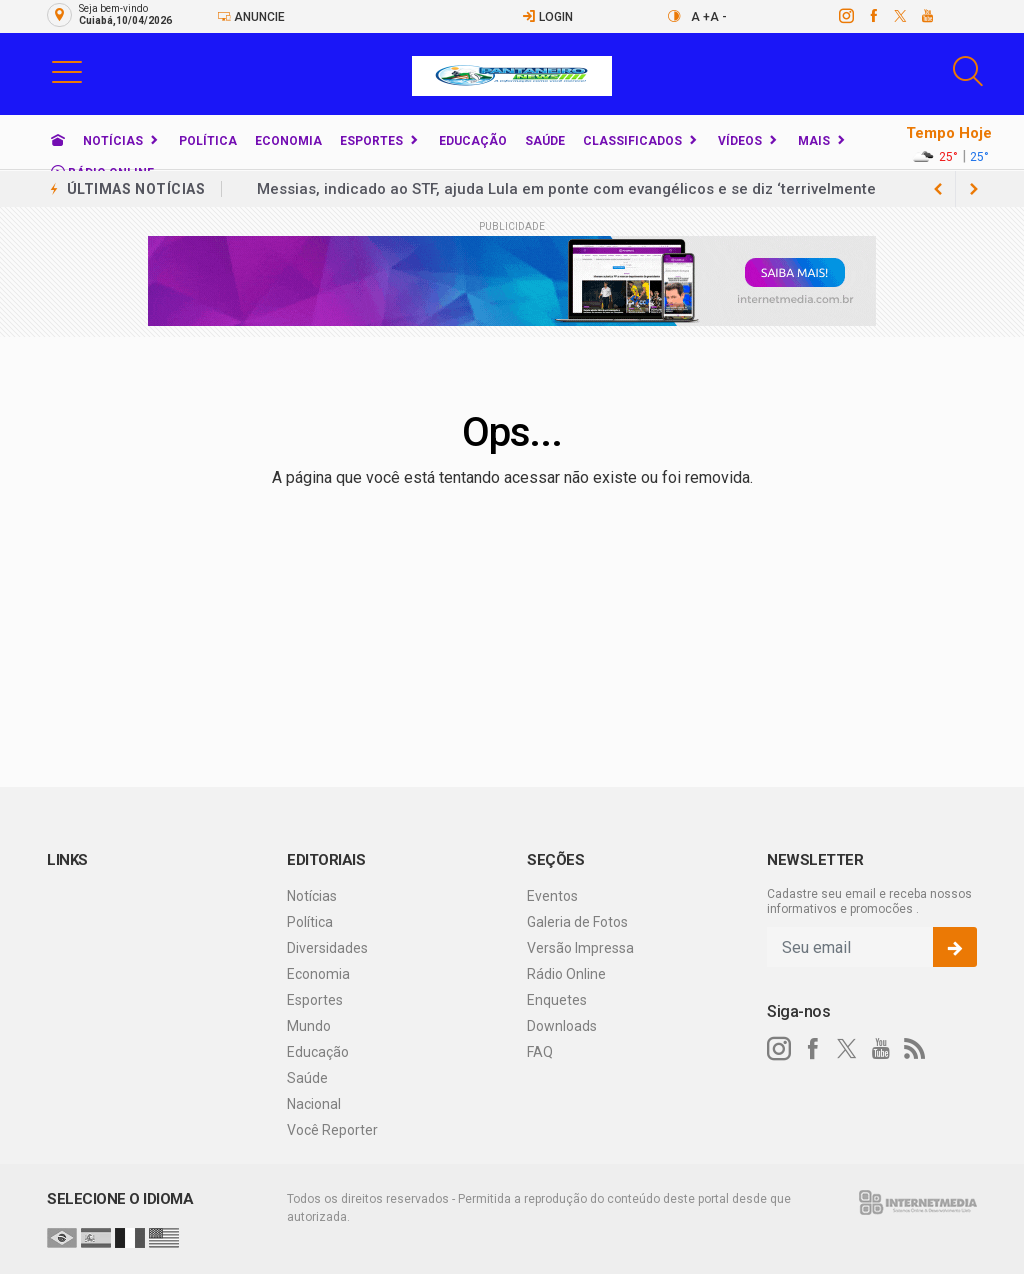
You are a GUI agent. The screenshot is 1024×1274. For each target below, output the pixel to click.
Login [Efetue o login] (547, 16)
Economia (288, 141)
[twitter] (899, 16)
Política (208, 141)
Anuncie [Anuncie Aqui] (251, 16)
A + (700, 17)
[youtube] (926, 16)
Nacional (314, 1104)
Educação (473, 141)
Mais (814, 141)
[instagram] (845, 16)
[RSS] (915, 1049)
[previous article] (974, 189)
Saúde (545, 141)
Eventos (552, 896)
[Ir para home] (58, 141)
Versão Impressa (580, 948)
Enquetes (557, 1000)
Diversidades (327, 948)
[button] (67, 71)
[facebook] (872, 16)
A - (718, 17)
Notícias (113, 141)
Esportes (371, 141)
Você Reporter (332, 1130)
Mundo (309, 1026)
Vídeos (740, 141)
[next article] (938, 189)
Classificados (632, 141)
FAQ (540, 1052)
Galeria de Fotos (577, 922)
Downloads (562, 1026)
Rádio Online (566, 974)
